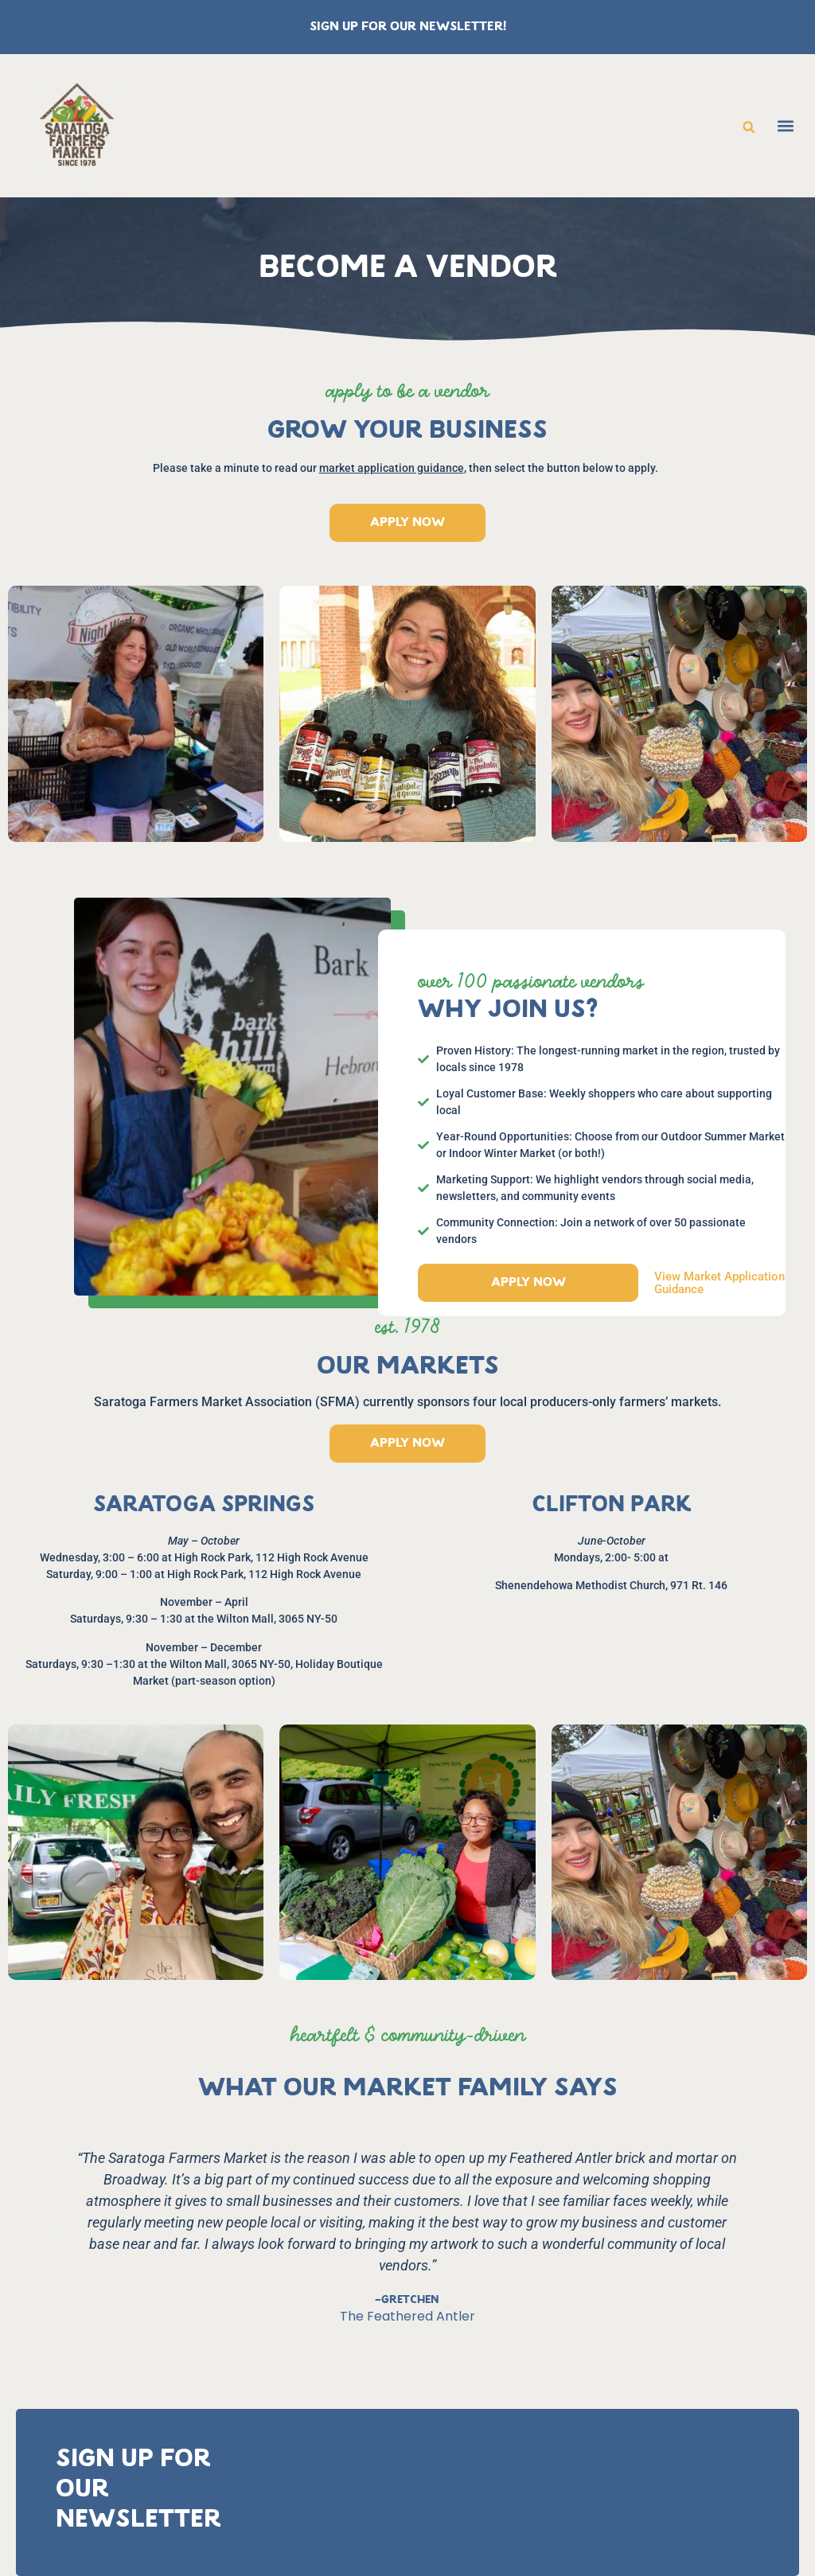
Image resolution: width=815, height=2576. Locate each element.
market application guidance (391, 468)
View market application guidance (719, 1282)
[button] (749, 127)
